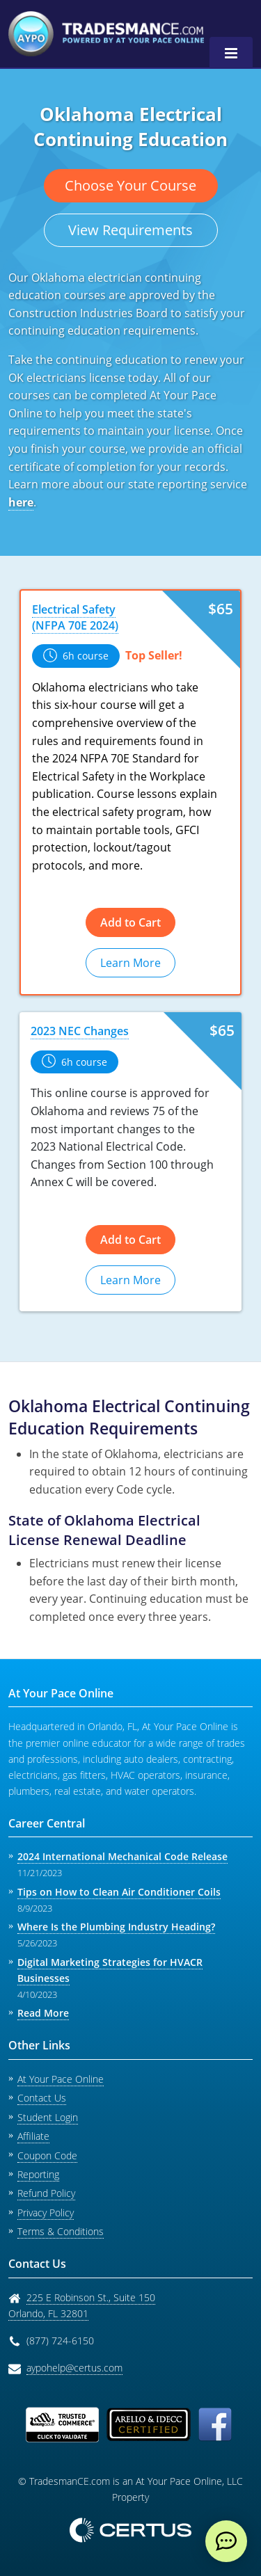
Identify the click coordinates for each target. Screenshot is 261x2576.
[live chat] (226, 2541)
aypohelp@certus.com (74, 2367)
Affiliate (33, 2136)
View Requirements (130, 230)
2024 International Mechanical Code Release (122, 1856)
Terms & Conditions (60, 2231)
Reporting (38, 2174)
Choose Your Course (130, 185)
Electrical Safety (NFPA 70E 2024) (75, 617)
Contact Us (41, 2097)
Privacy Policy (45, 2212)
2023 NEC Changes (80, 1031)
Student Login (47, 2117)
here (20, 502)
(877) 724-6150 (60, 2340)
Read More (43, 2012)
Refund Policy (46, 2193)
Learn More (130, 962)
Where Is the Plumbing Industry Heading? (116, 1926)
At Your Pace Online (60, 2079)
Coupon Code (47, 2155)
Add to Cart (130, 922)
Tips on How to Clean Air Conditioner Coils (119, 1891)
